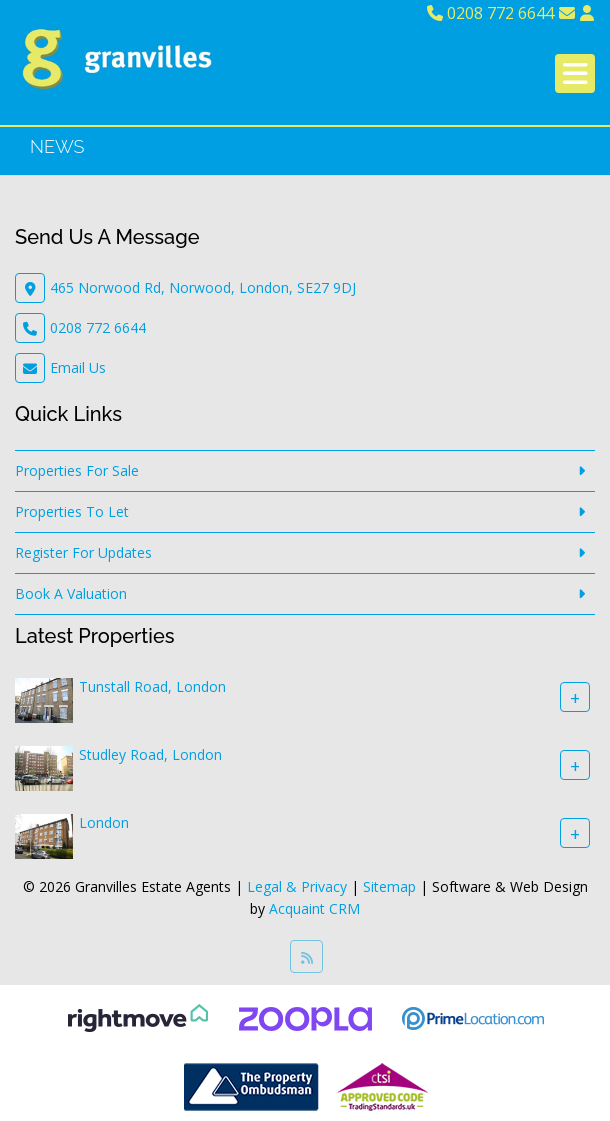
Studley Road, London (150, 754)
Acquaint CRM (314, 908)
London (104, 822)
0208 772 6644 (490, 13)
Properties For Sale (77, 470)
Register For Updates (83, 552)
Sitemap (389, 886)
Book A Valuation (71, 593)
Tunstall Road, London (152, 686)
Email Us (78, 367)
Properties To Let (72, 511)
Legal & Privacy (297, 886)
